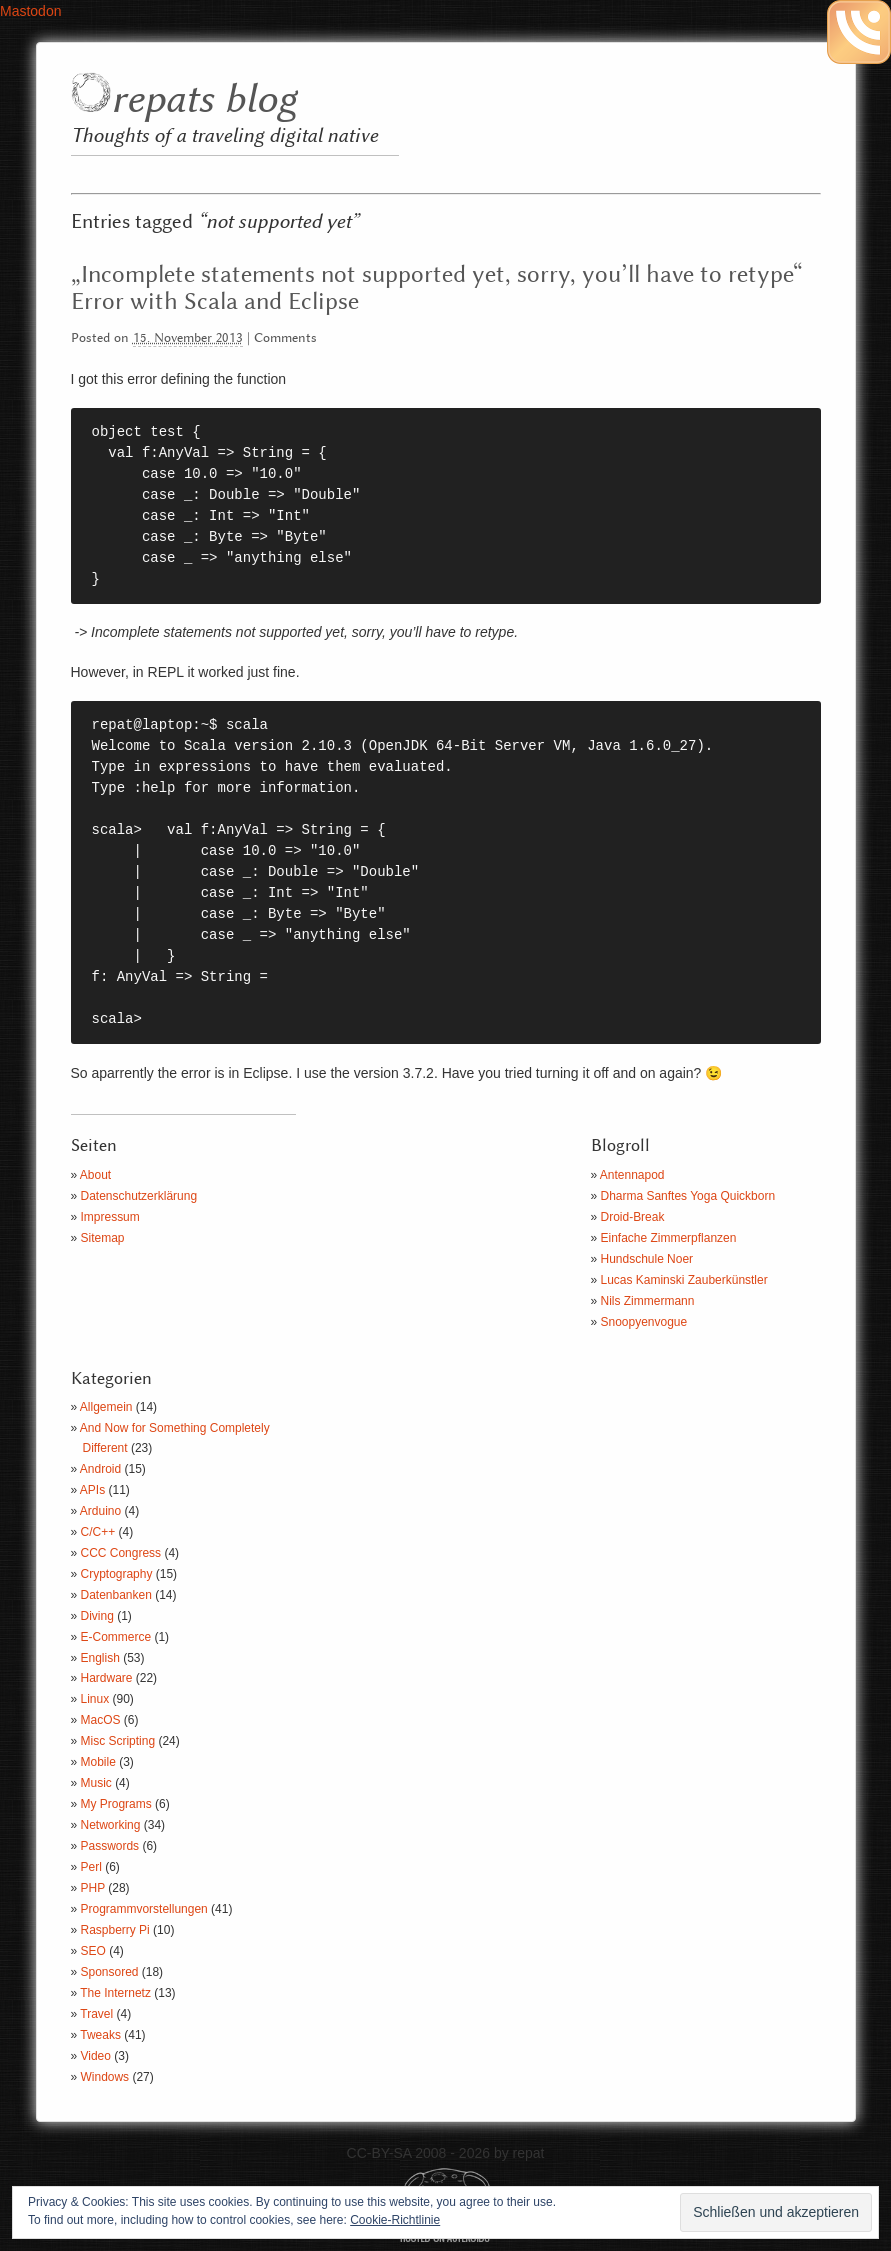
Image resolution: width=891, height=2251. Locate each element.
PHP (93, 1888)
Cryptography (117, 1574)
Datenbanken (116, 1595)
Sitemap (103, 1238)
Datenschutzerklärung (139, 1196)
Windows (105, 2077)
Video (96, 2056)
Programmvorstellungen (144, 1909)
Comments (285, 338)
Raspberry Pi (115, 1930)
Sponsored (110, 1972)
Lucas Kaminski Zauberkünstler (684, 1280)
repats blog (203, 100)
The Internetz (115, 1993)
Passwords (110, 1846)
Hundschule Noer (647, 1259)
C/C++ (98, 1532)
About (95, 1175)
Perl (91, 1867)
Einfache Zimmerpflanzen (669, 1238)
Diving (97, 1616)
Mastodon (30, 11)
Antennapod (632, 1175)
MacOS (101, 1720)
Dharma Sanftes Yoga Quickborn (688, 1196)
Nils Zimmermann (648, 1301)
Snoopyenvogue (644, 1322)
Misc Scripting (118, 1741)
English (100, 1658)
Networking (111, 1825)
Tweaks (100, 2035)
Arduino (100, 1511)
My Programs (116, 1804)
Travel (96, 2014)
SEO (93, 1951)
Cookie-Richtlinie (395, 2220)
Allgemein (106, 1407)
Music (96, 1783)
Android (100, 1469)
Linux (95, 1699)
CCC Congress (121, 1553)
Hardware (107, 1678)
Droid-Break (633, 1217)
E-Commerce (116, 1637)
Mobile (98, 1762)
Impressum (110, 1217)
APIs (92, 1490)
